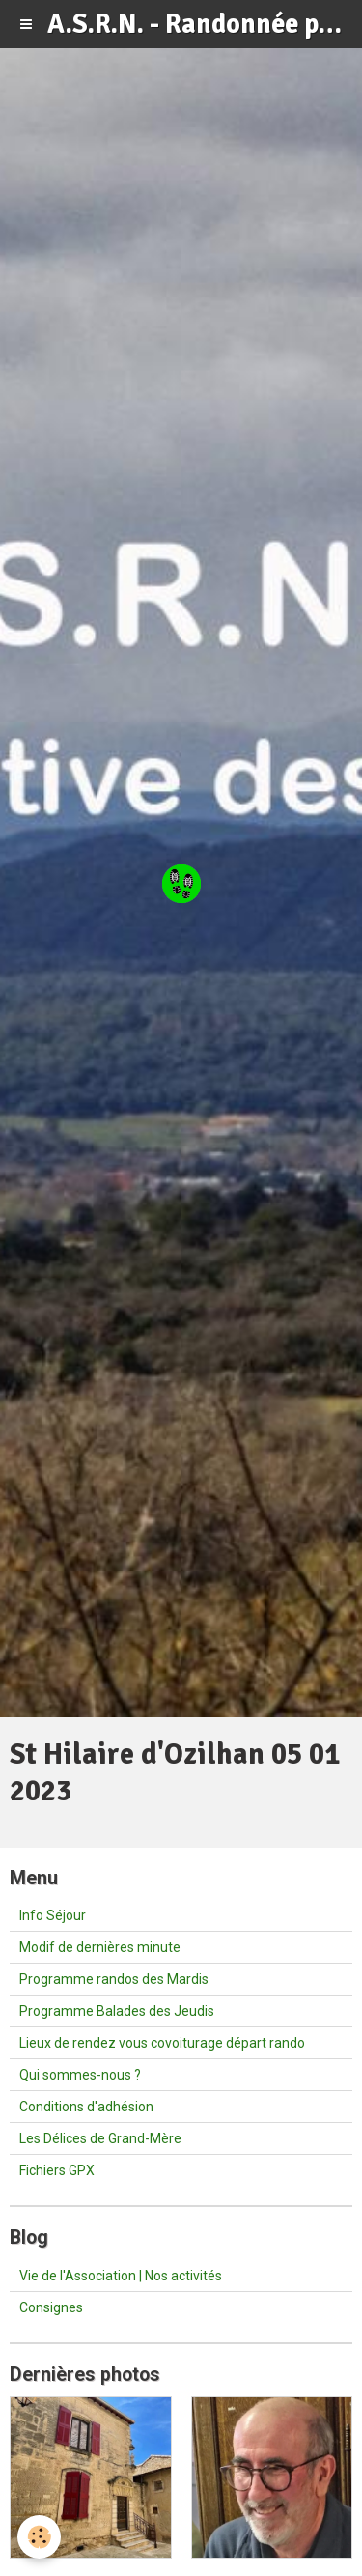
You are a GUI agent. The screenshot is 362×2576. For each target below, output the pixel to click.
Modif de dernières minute (100, 1947)
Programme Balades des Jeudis (116, 2011)
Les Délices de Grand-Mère (100, 2138)
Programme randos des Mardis (114, 1979)
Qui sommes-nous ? (80, 2074)
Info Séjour (52, 1915)
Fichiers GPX (57, 2170)
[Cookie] (39, 2537)
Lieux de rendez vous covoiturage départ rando (162, 2043)
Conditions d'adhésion (86, 2106)
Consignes (51, 2307)
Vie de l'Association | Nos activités (120, 2275)
